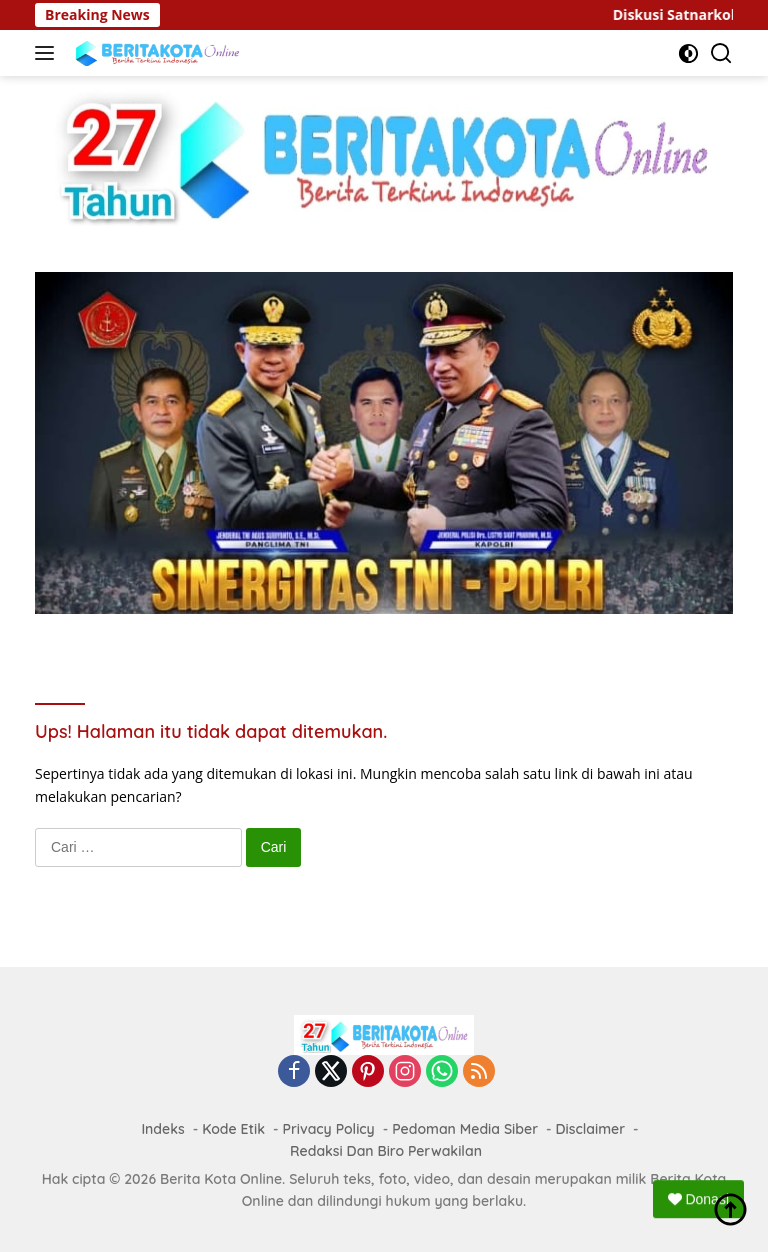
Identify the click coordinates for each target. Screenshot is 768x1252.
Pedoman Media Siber (465, 1129)
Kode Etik (233, 1129)
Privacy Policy (328, 1129)
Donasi (698, 1199)
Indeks (162, 1129)
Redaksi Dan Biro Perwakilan (386, 1151)
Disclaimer (591, 1129)
